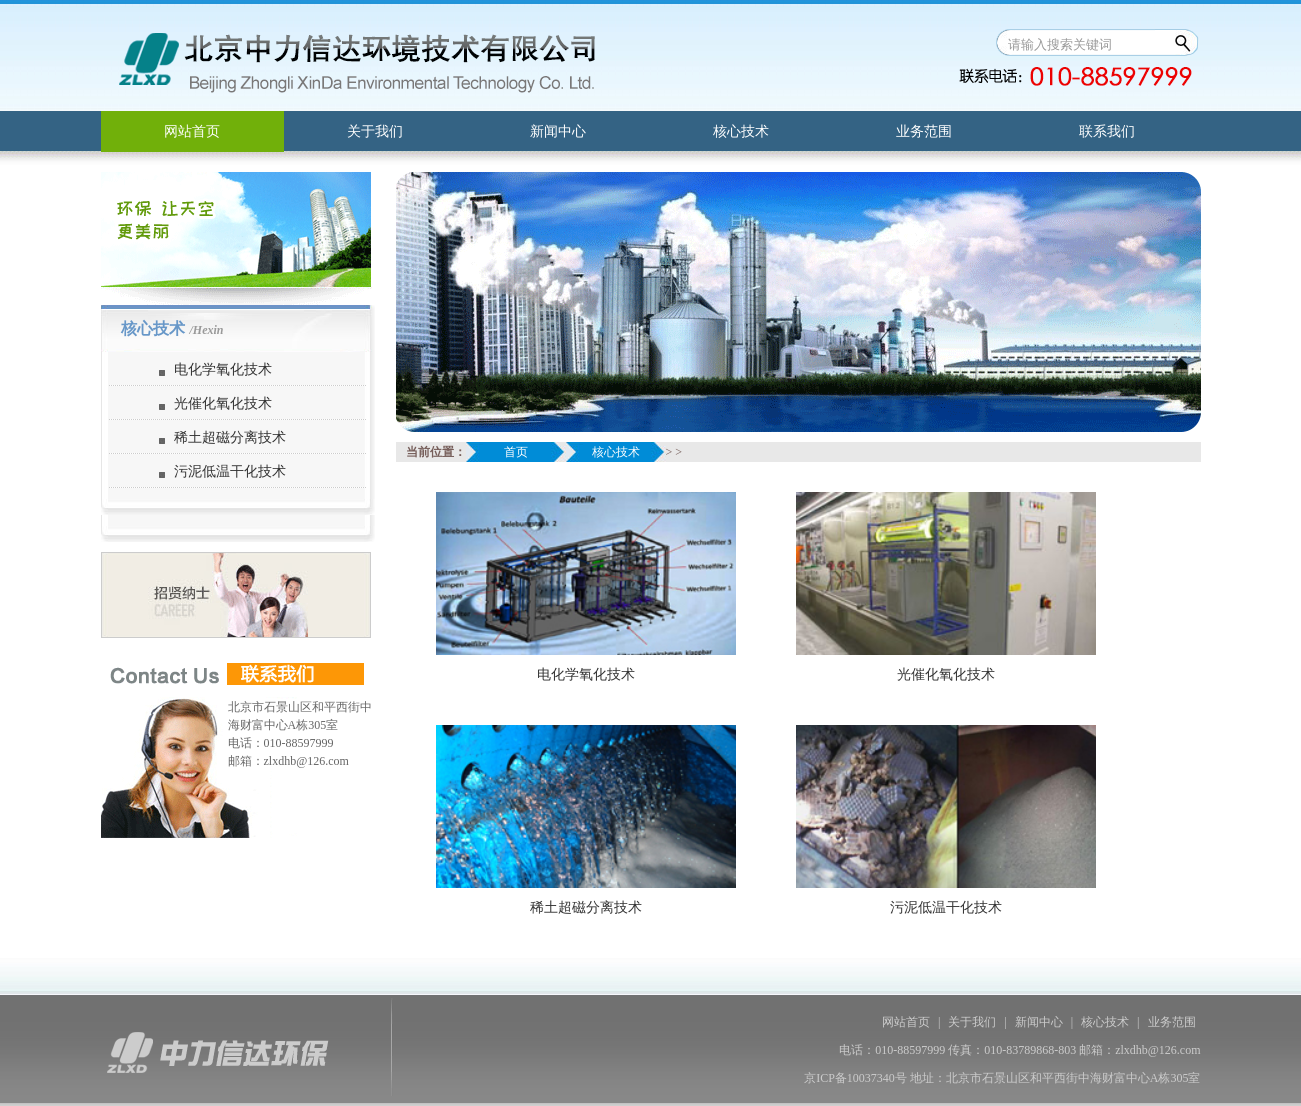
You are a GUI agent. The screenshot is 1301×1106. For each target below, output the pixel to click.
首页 (516, 452)
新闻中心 (558, 131)
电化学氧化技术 (223, 369)
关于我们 (375, 131)
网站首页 (192, 131)
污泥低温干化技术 (230, 471)
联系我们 (1107, 131)
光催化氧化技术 (223, 403)
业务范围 (924, 131)
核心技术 (741, 131)
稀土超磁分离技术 (230, 437)
